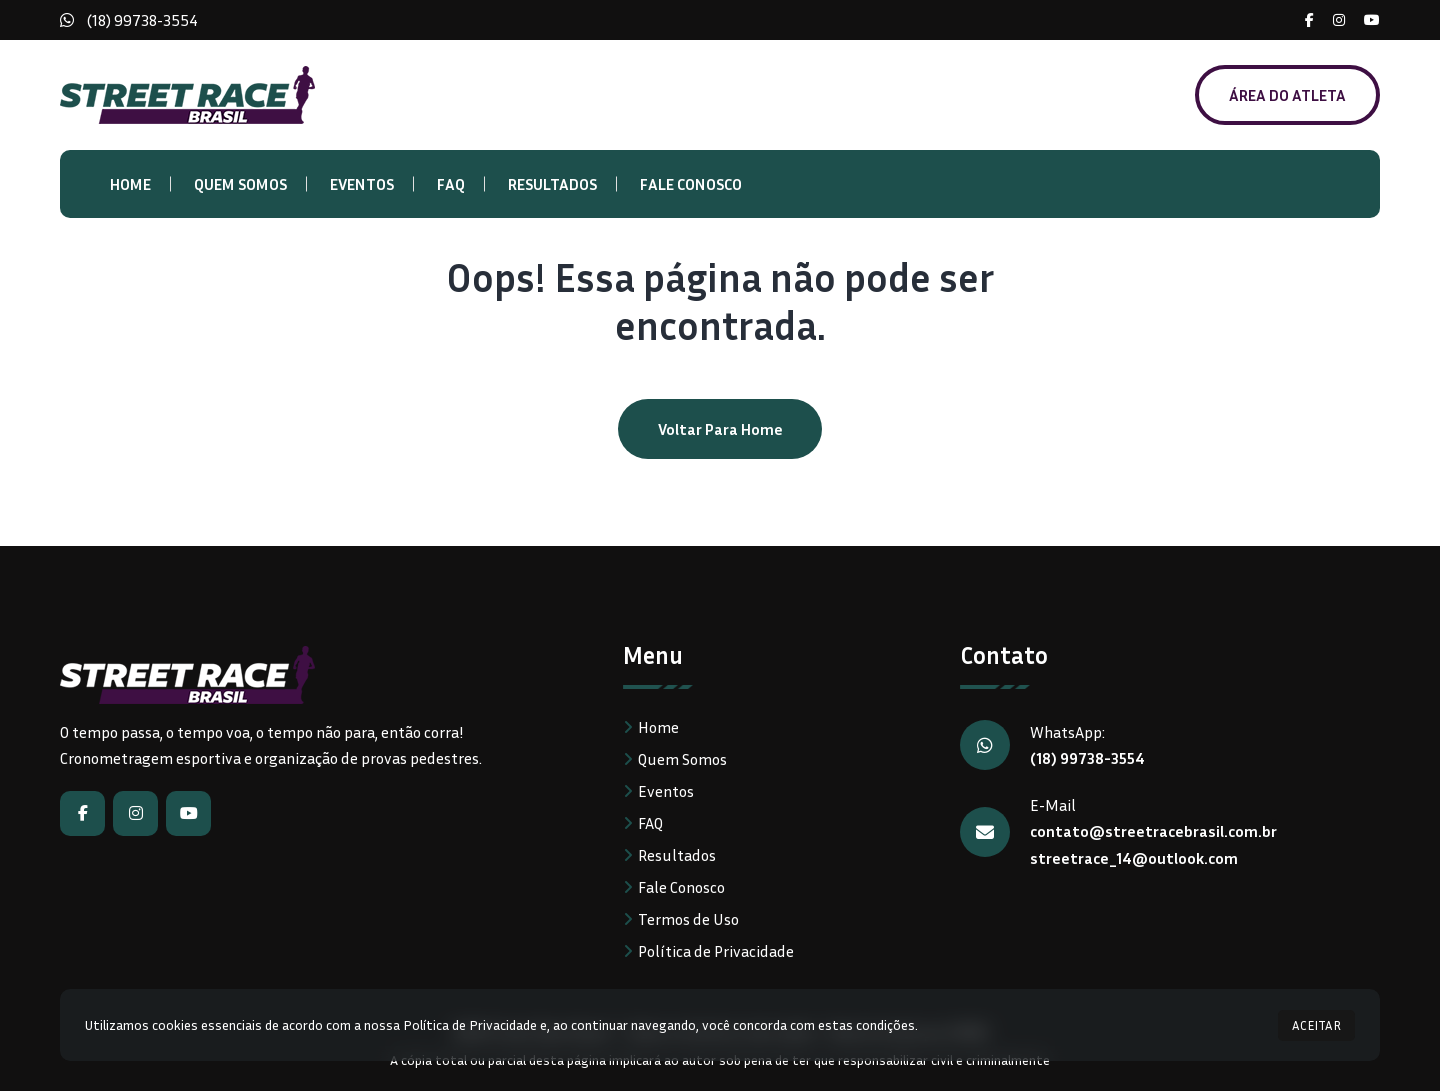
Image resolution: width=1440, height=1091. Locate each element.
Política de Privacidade (716, 951)
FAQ (451, 184)
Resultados (552, 184)
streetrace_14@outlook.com (1134, 856)
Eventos (362, 184)
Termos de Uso (688, 919)
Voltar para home (720, 429)
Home (130, 184)
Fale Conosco (691, 184)
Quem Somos (240, 184)
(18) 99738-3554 (142, 20)
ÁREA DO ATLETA (1287, 95)
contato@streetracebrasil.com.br (1153, 830)
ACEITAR (1316, 1025)
